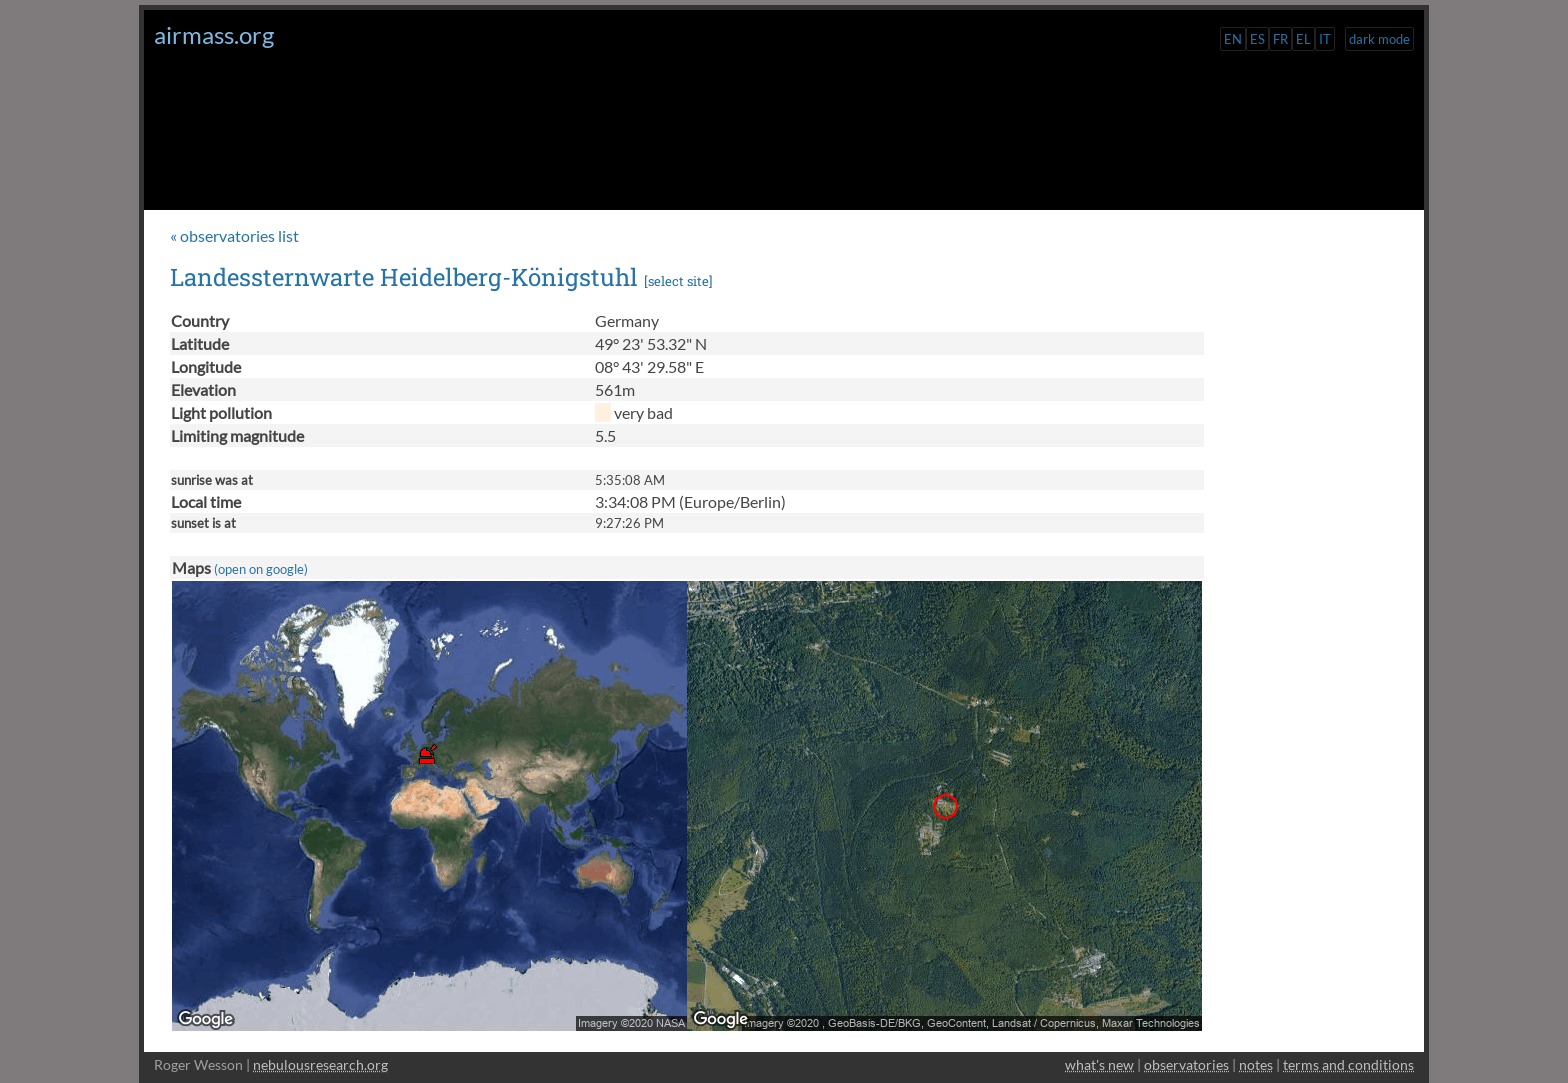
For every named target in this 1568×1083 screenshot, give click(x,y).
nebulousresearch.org (320, 1065)
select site (678, 281)
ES (1257, 39)
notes (1256, 1065)
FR (1280, 39)
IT (1325, 39)
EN (1233, 39)
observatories (1186, 1065)
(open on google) (261, 569)
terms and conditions (1348, 1065)
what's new (1099, 1065)
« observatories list (234, 235)
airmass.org (214, 34)
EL (1303, 39)
